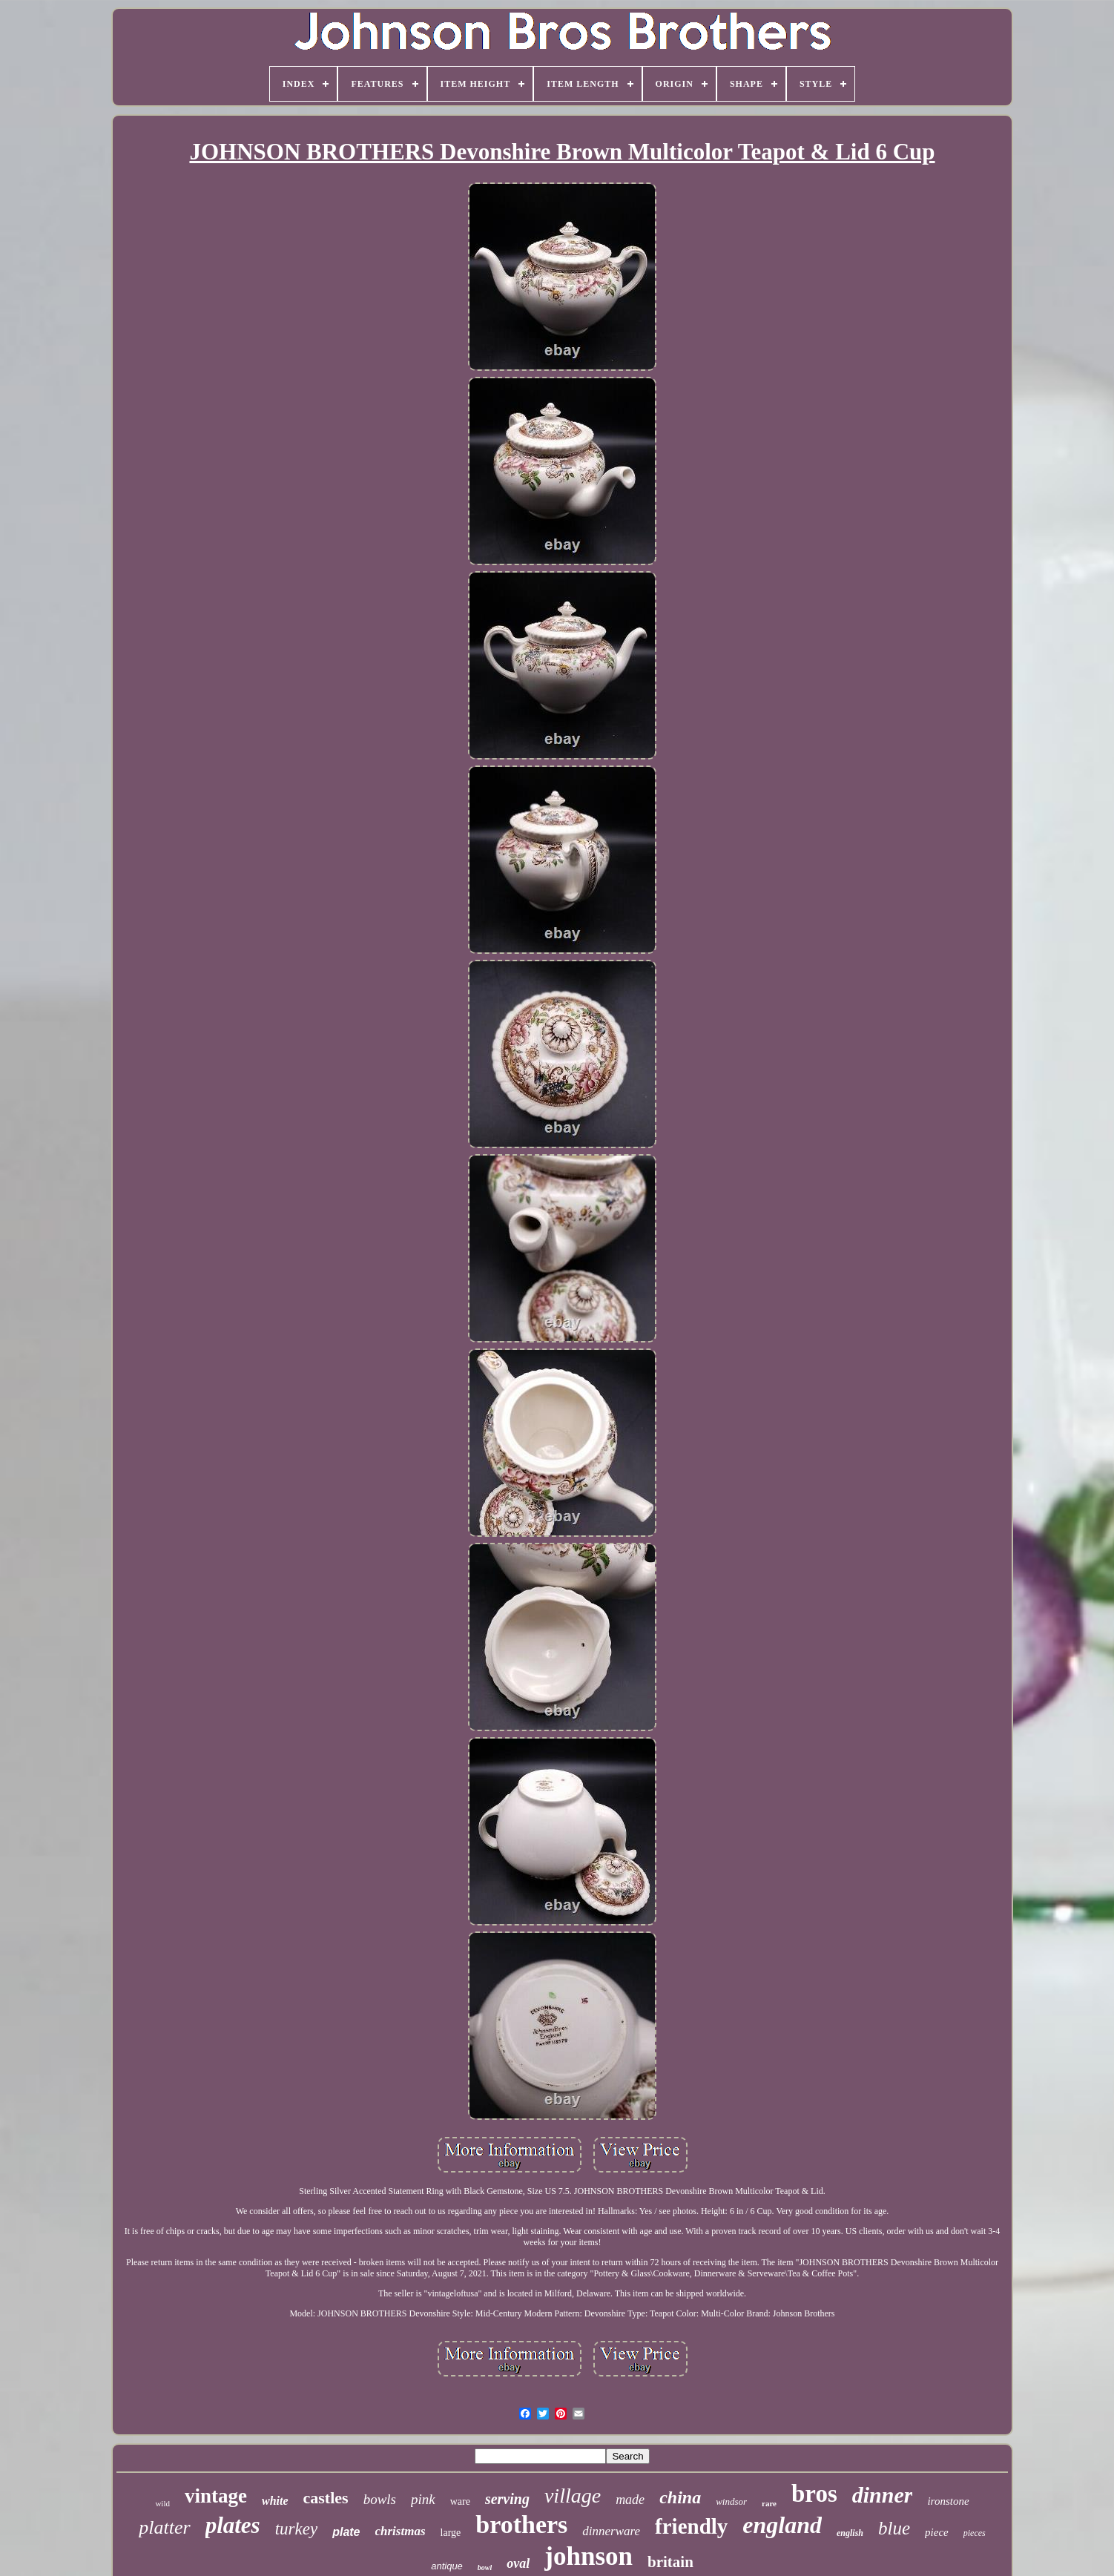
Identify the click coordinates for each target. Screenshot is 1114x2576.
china (680, 2497)
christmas (400, 2531)
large (451, 2532)
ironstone (948, 2501)
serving (507, 2499)
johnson (588, 2556)
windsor (731, 2501)
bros (814, 2493)
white (275, 2500)
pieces (974, 2533)
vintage (216, 2496)
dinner (882, 2495)
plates (232, 2525)
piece (937, 2532)
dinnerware (611, 2531)
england (782, 2524)
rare (769, 2503)
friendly (691, 2526)
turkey (296, 2529)
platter (164, 2527)
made (630, 2499)
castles (326, 2497)
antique (447, 2566)
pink (423, 2499)
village (572, 2495)
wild (162, 2503)
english (850, 2533)
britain (670, 2562)
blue (894, 2528)
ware (460, 2501)
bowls (379, 2499)
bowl (485, 2567)
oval (518, 2563)
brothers (521, 2524)
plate (346, 2532)
